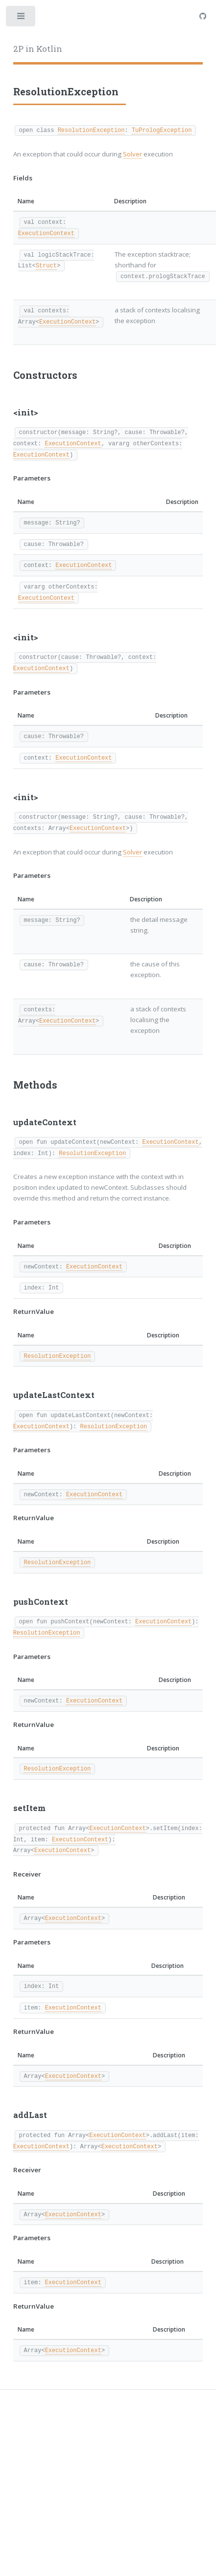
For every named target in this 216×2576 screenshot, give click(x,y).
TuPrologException (162, 130)
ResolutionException (91, 130)
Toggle (21, 18)
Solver (132, 154)
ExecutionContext (46, 233)
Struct (46, 265)
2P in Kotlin (37, 49)
